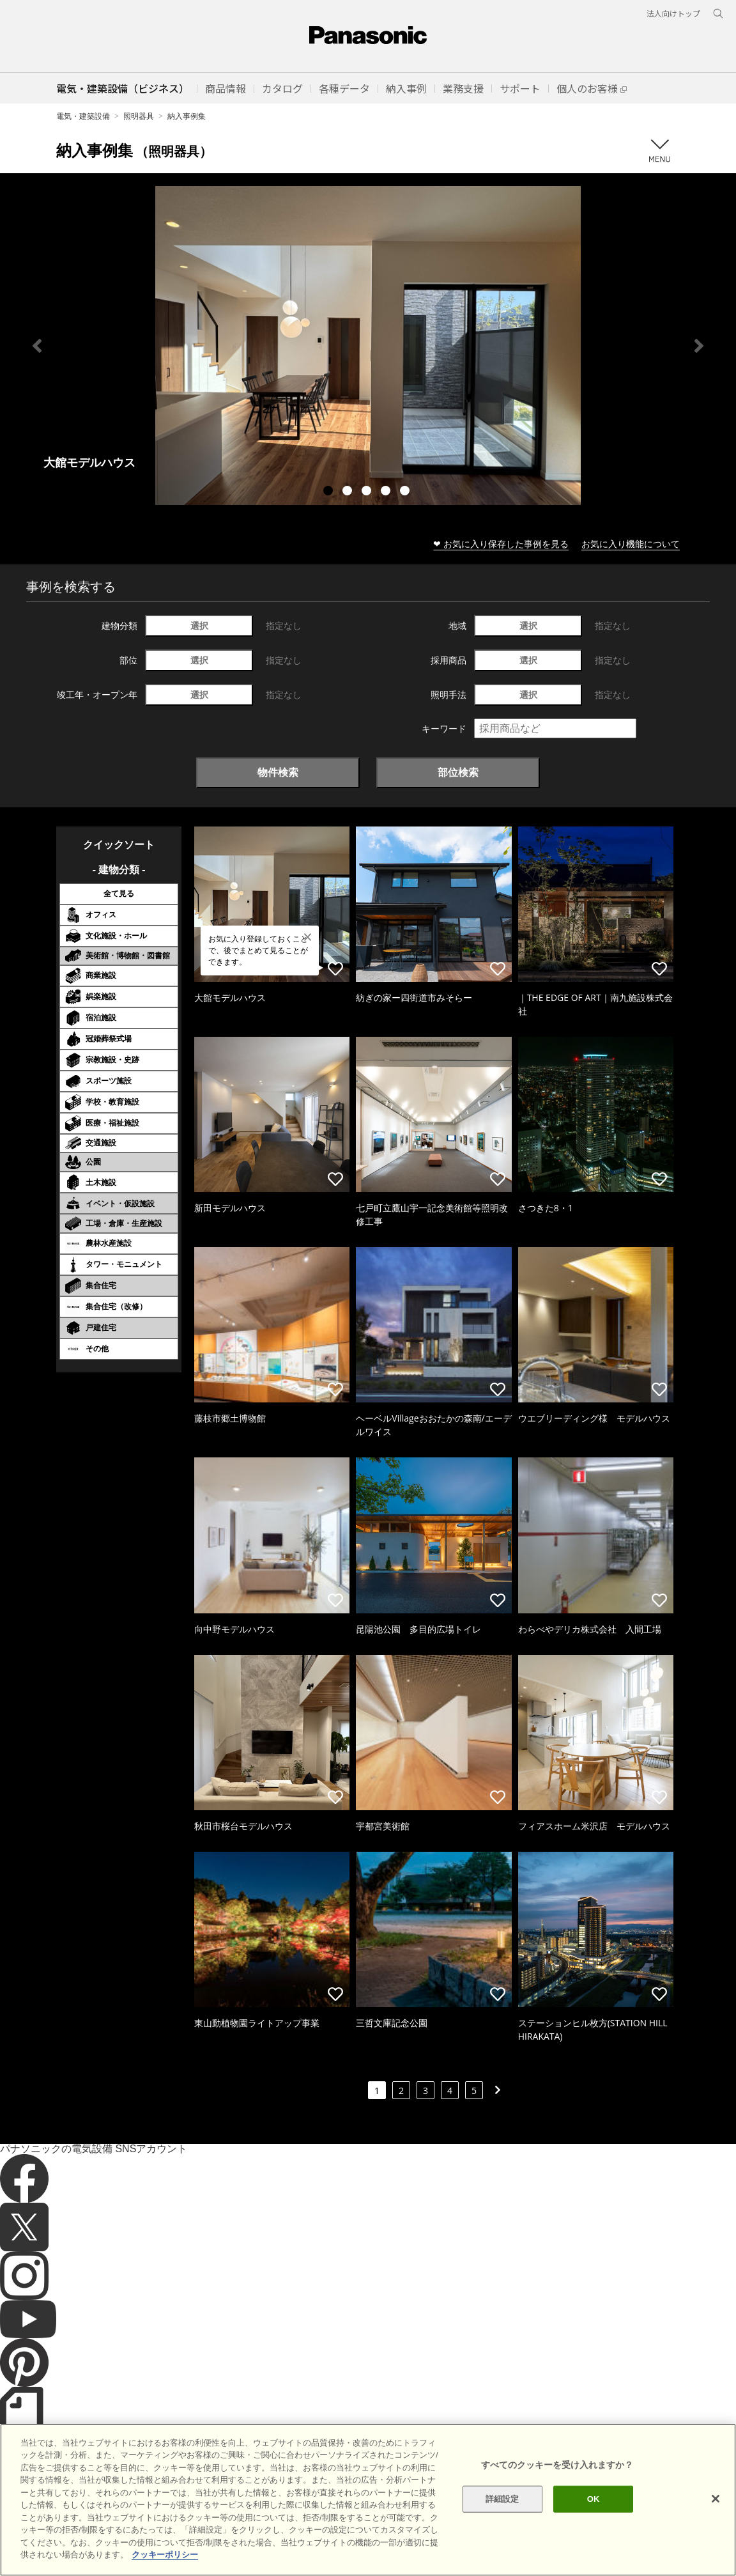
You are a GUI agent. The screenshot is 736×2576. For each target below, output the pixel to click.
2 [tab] (348, 492)
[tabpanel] (368, 345)
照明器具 (138, 116)
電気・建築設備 (83, 116)
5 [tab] (406, 492)
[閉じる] (716, 2517)
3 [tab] (368, 492)
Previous (37, 346)
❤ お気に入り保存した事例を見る (501, 544)
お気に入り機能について (630, 544)
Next (699, 346)
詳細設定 (502, 2517)
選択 (199, 625)
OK (593, 2517)
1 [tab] (329, 492)
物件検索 (277, 772)
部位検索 (458, 772)
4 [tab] (387, 492)
